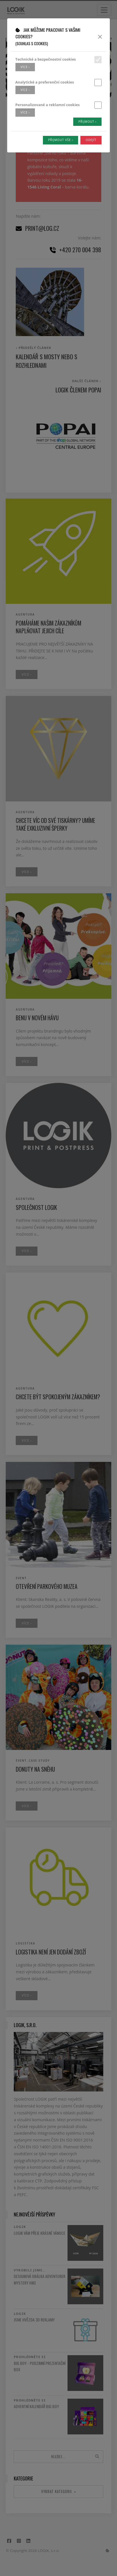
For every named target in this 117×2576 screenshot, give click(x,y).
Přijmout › (87, 122)
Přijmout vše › (60, 140)
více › (25, 67)
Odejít (91, 140)
